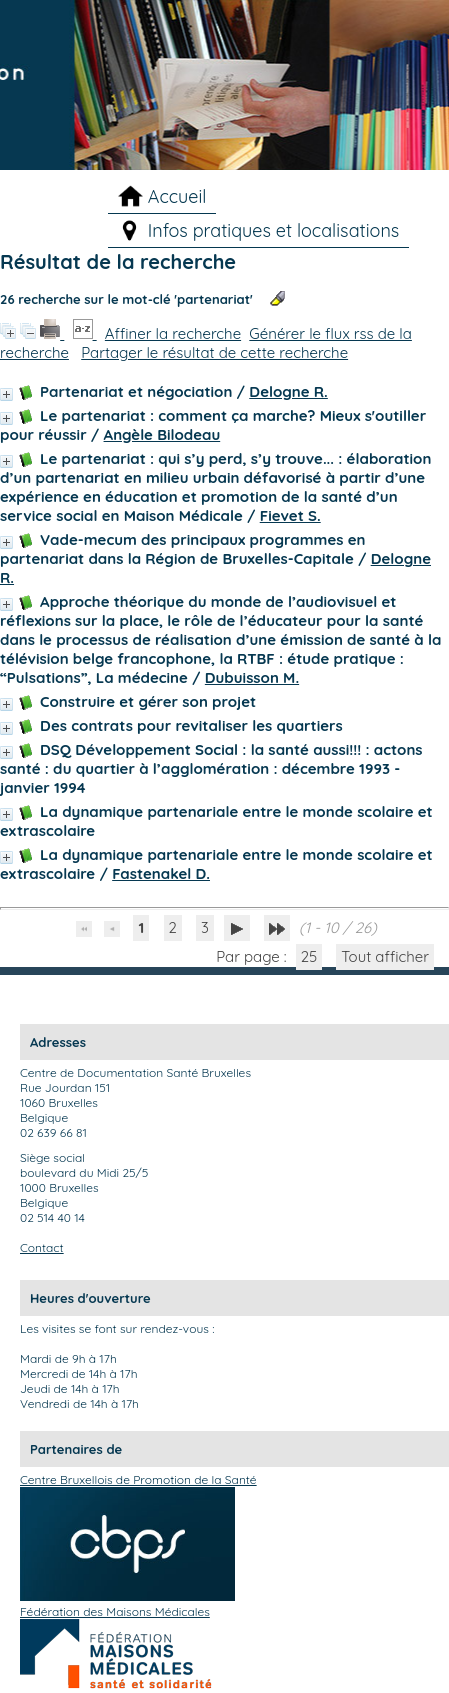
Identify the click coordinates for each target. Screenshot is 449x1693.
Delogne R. (288, 391)
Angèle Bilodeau (162, 434)
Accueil (177, 196)
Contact (42, 1247)
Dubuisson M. (252, 677)
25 (309, 956)
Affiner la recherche (173, 333)
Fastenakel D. (161, 873)
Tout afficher (385, 956)
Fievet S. (290, 515)
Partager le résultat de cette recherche (214, 352)
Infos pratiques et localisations (274, 230)
